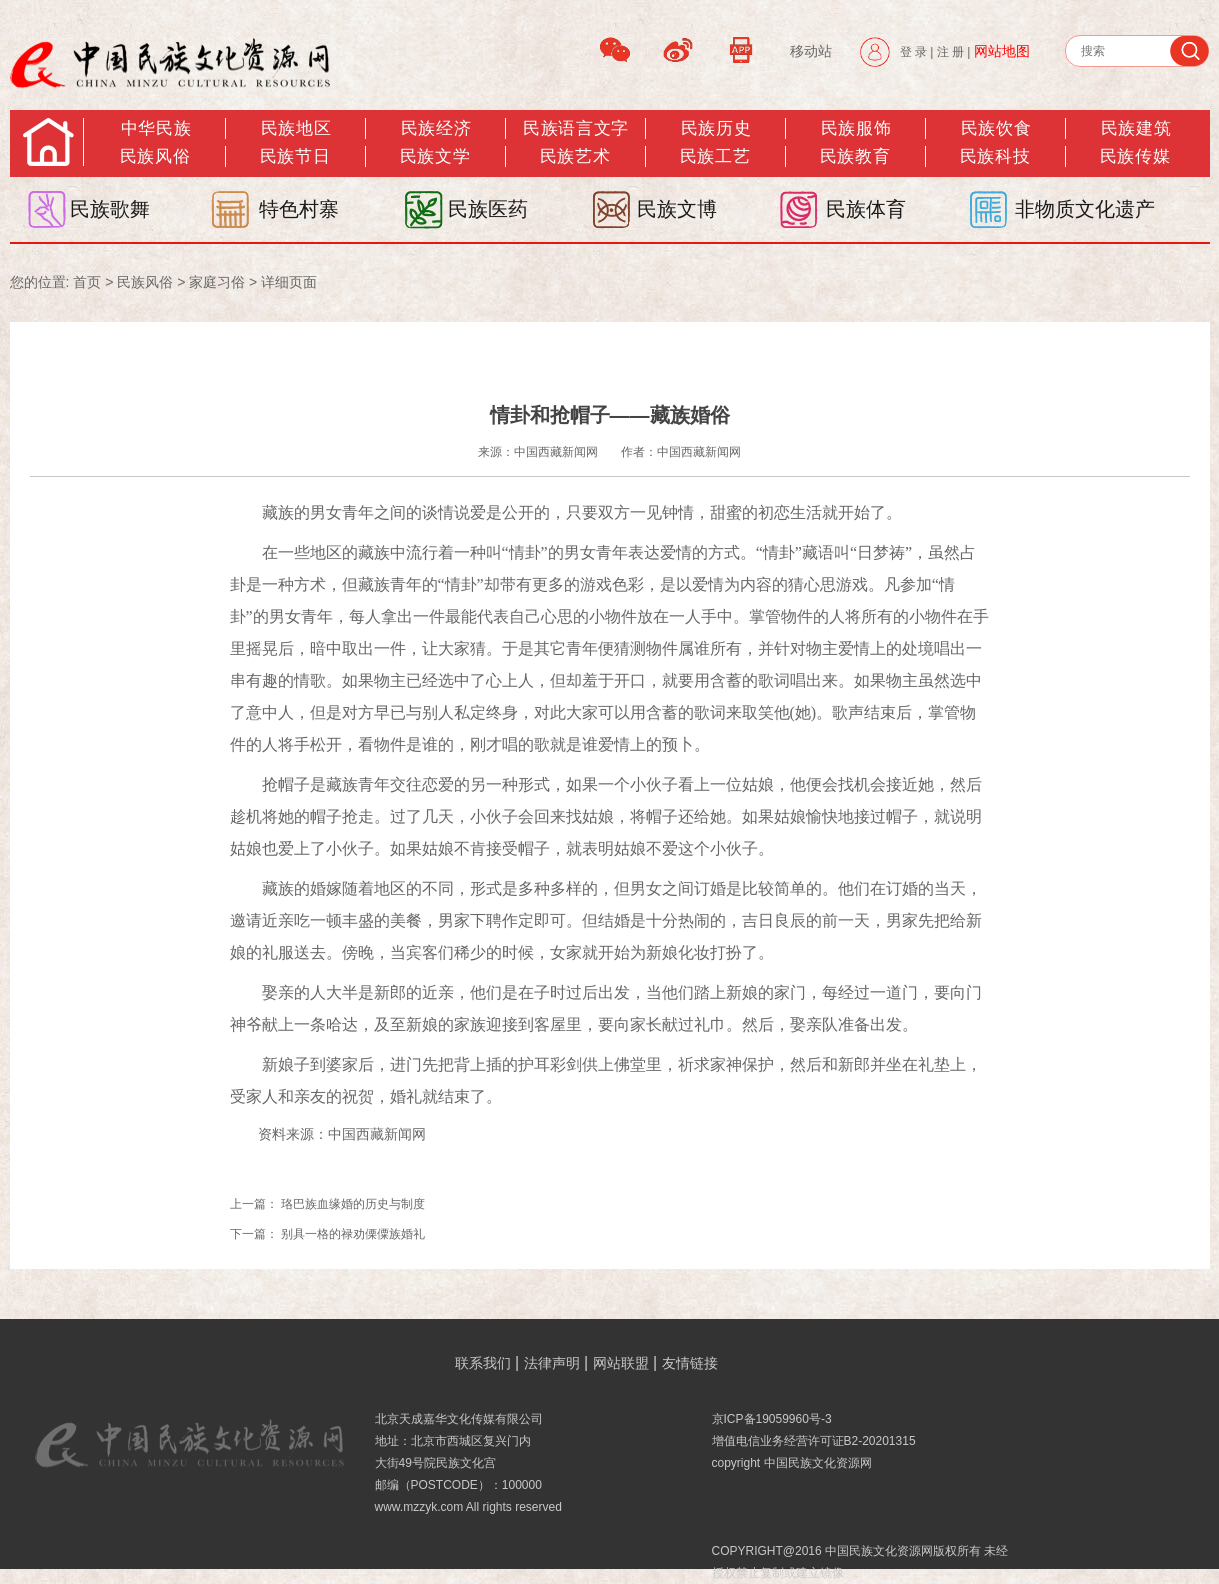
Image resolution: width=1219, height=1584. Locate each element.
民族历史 (716, 128)
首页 (87, 282)
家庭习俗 (217, 282)
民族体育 (866, 209)
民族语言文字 (575, 128)
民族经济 (436, 128)
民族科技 (995, 156)
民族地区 (296, 128)
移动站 (811, 51)
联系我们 (483, 1363)
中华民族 (156, 128)
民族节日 (295, 156)
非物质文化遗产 (1085, 209)
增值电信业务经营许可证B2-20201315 (814, 1441)
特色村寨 (299, 209)
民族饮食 (996, 128)
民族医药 (488, 209)
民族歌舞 (110, 209)
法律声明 (552, 1363)
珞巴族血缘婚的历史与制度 (353, 1204)
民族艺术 (575, 156)
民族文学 (435, 156)
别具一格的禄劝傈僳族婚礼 (353, 1234)
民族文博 (677, 209)
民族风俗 (155, 156)
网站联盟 (621, 1363)
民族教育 (855, 156)
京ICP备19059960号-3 (772, 1419)
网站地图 (1002, 51)
